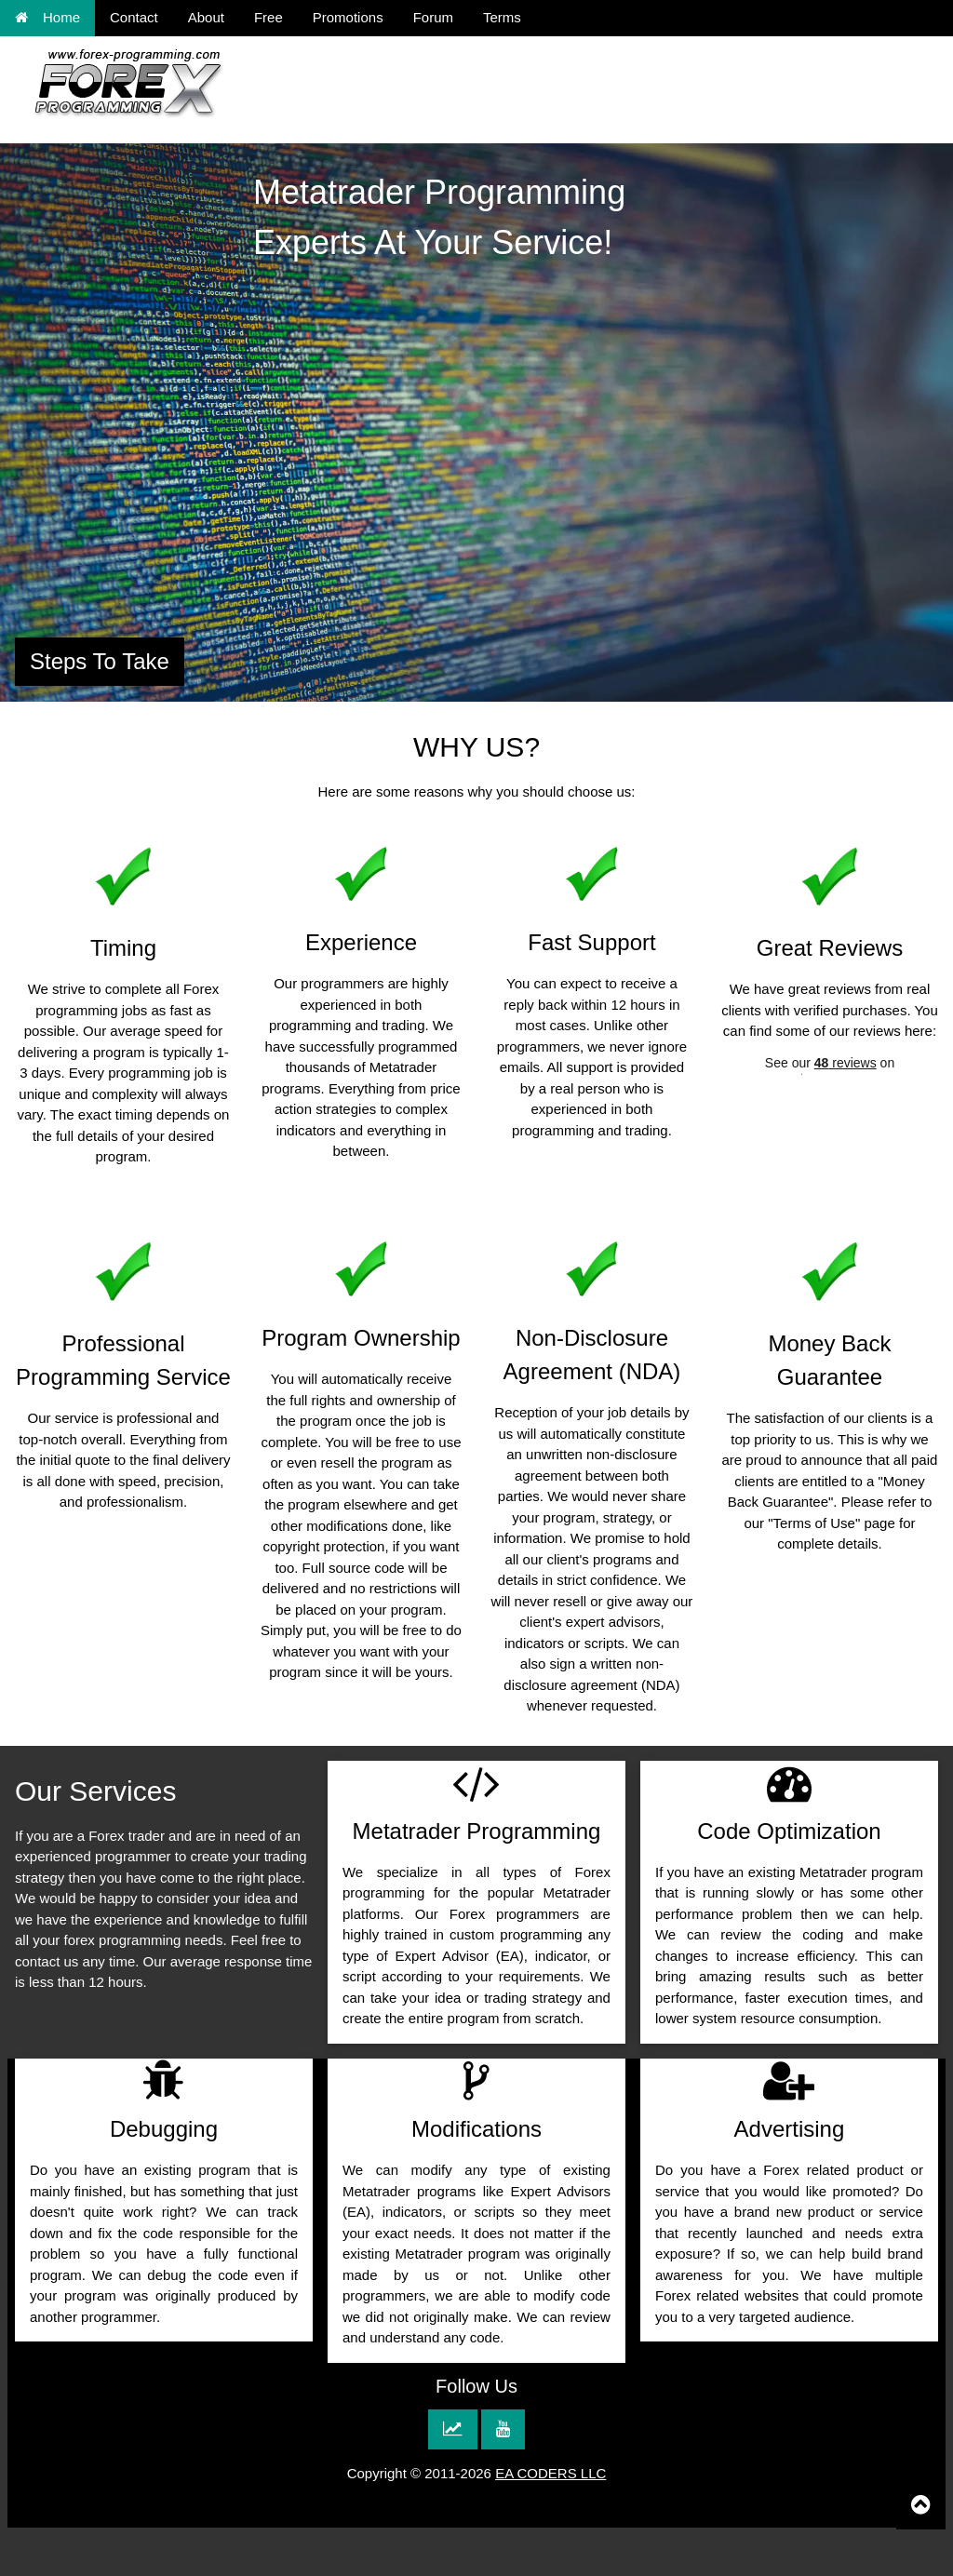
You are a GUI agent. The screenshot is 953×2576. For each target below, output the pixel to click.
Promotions (348, 17)
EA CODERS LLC (550, 2473)
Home (47, 17)
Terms (502, 17)
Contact (134, 17)
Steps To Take (99, 661)
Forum (433, 17)
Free (268, 17)
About (206, 17)
